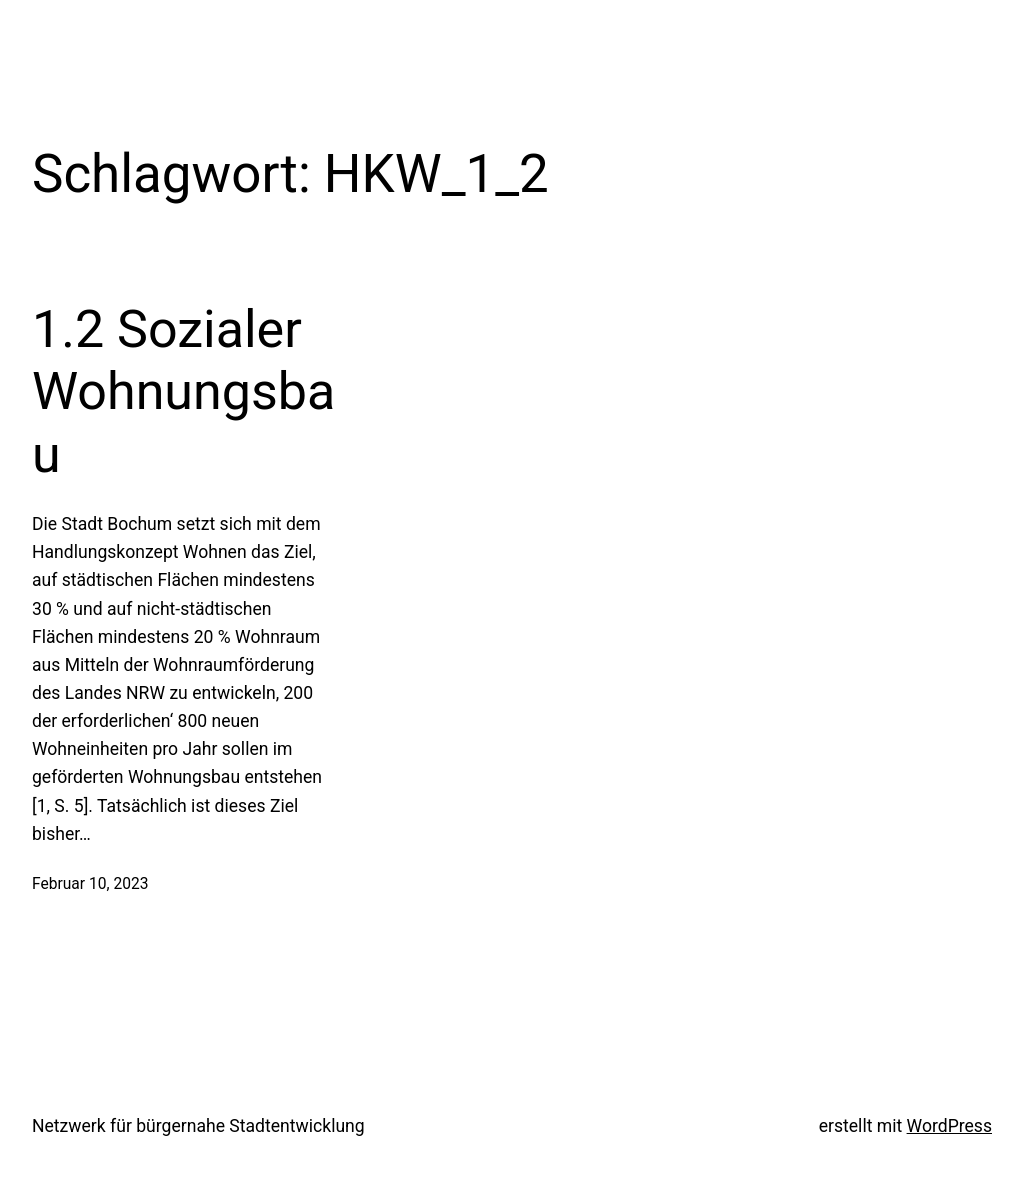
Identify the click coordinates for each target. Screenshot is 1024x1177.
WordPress (949, 1126)
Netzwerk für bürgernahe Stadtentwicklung (198, 1126)
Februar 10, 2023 (90, 884)
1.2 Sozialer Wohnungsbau (183, 392)
